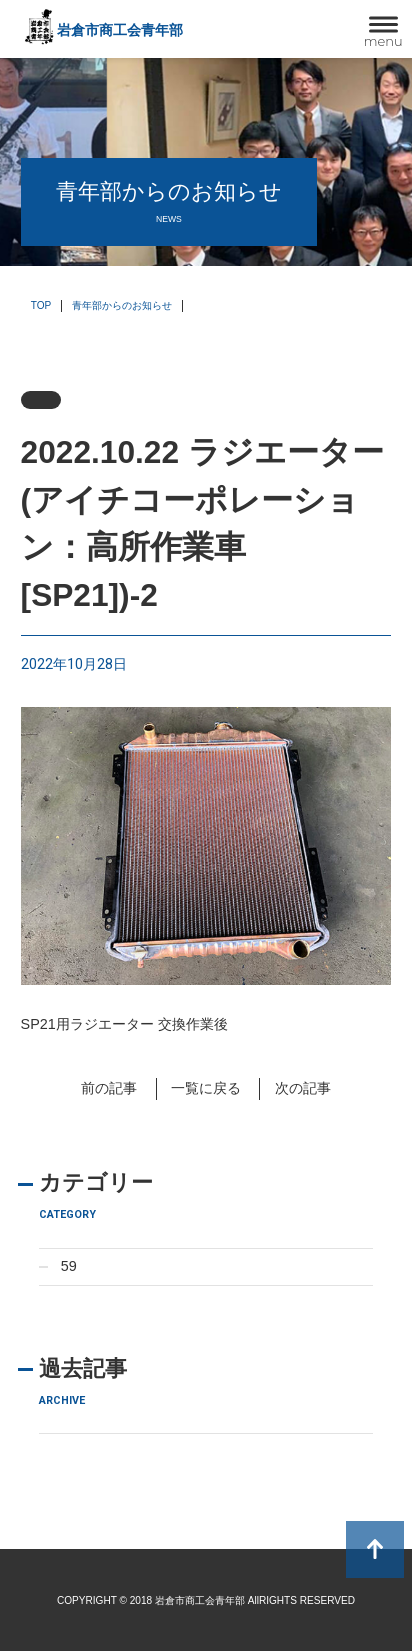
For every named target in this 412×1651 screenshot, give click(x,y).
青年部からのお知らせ (122, 305)
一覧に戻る (206, 1088)
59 (69, 1266)
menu (383, 41)
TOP (41, 305)
